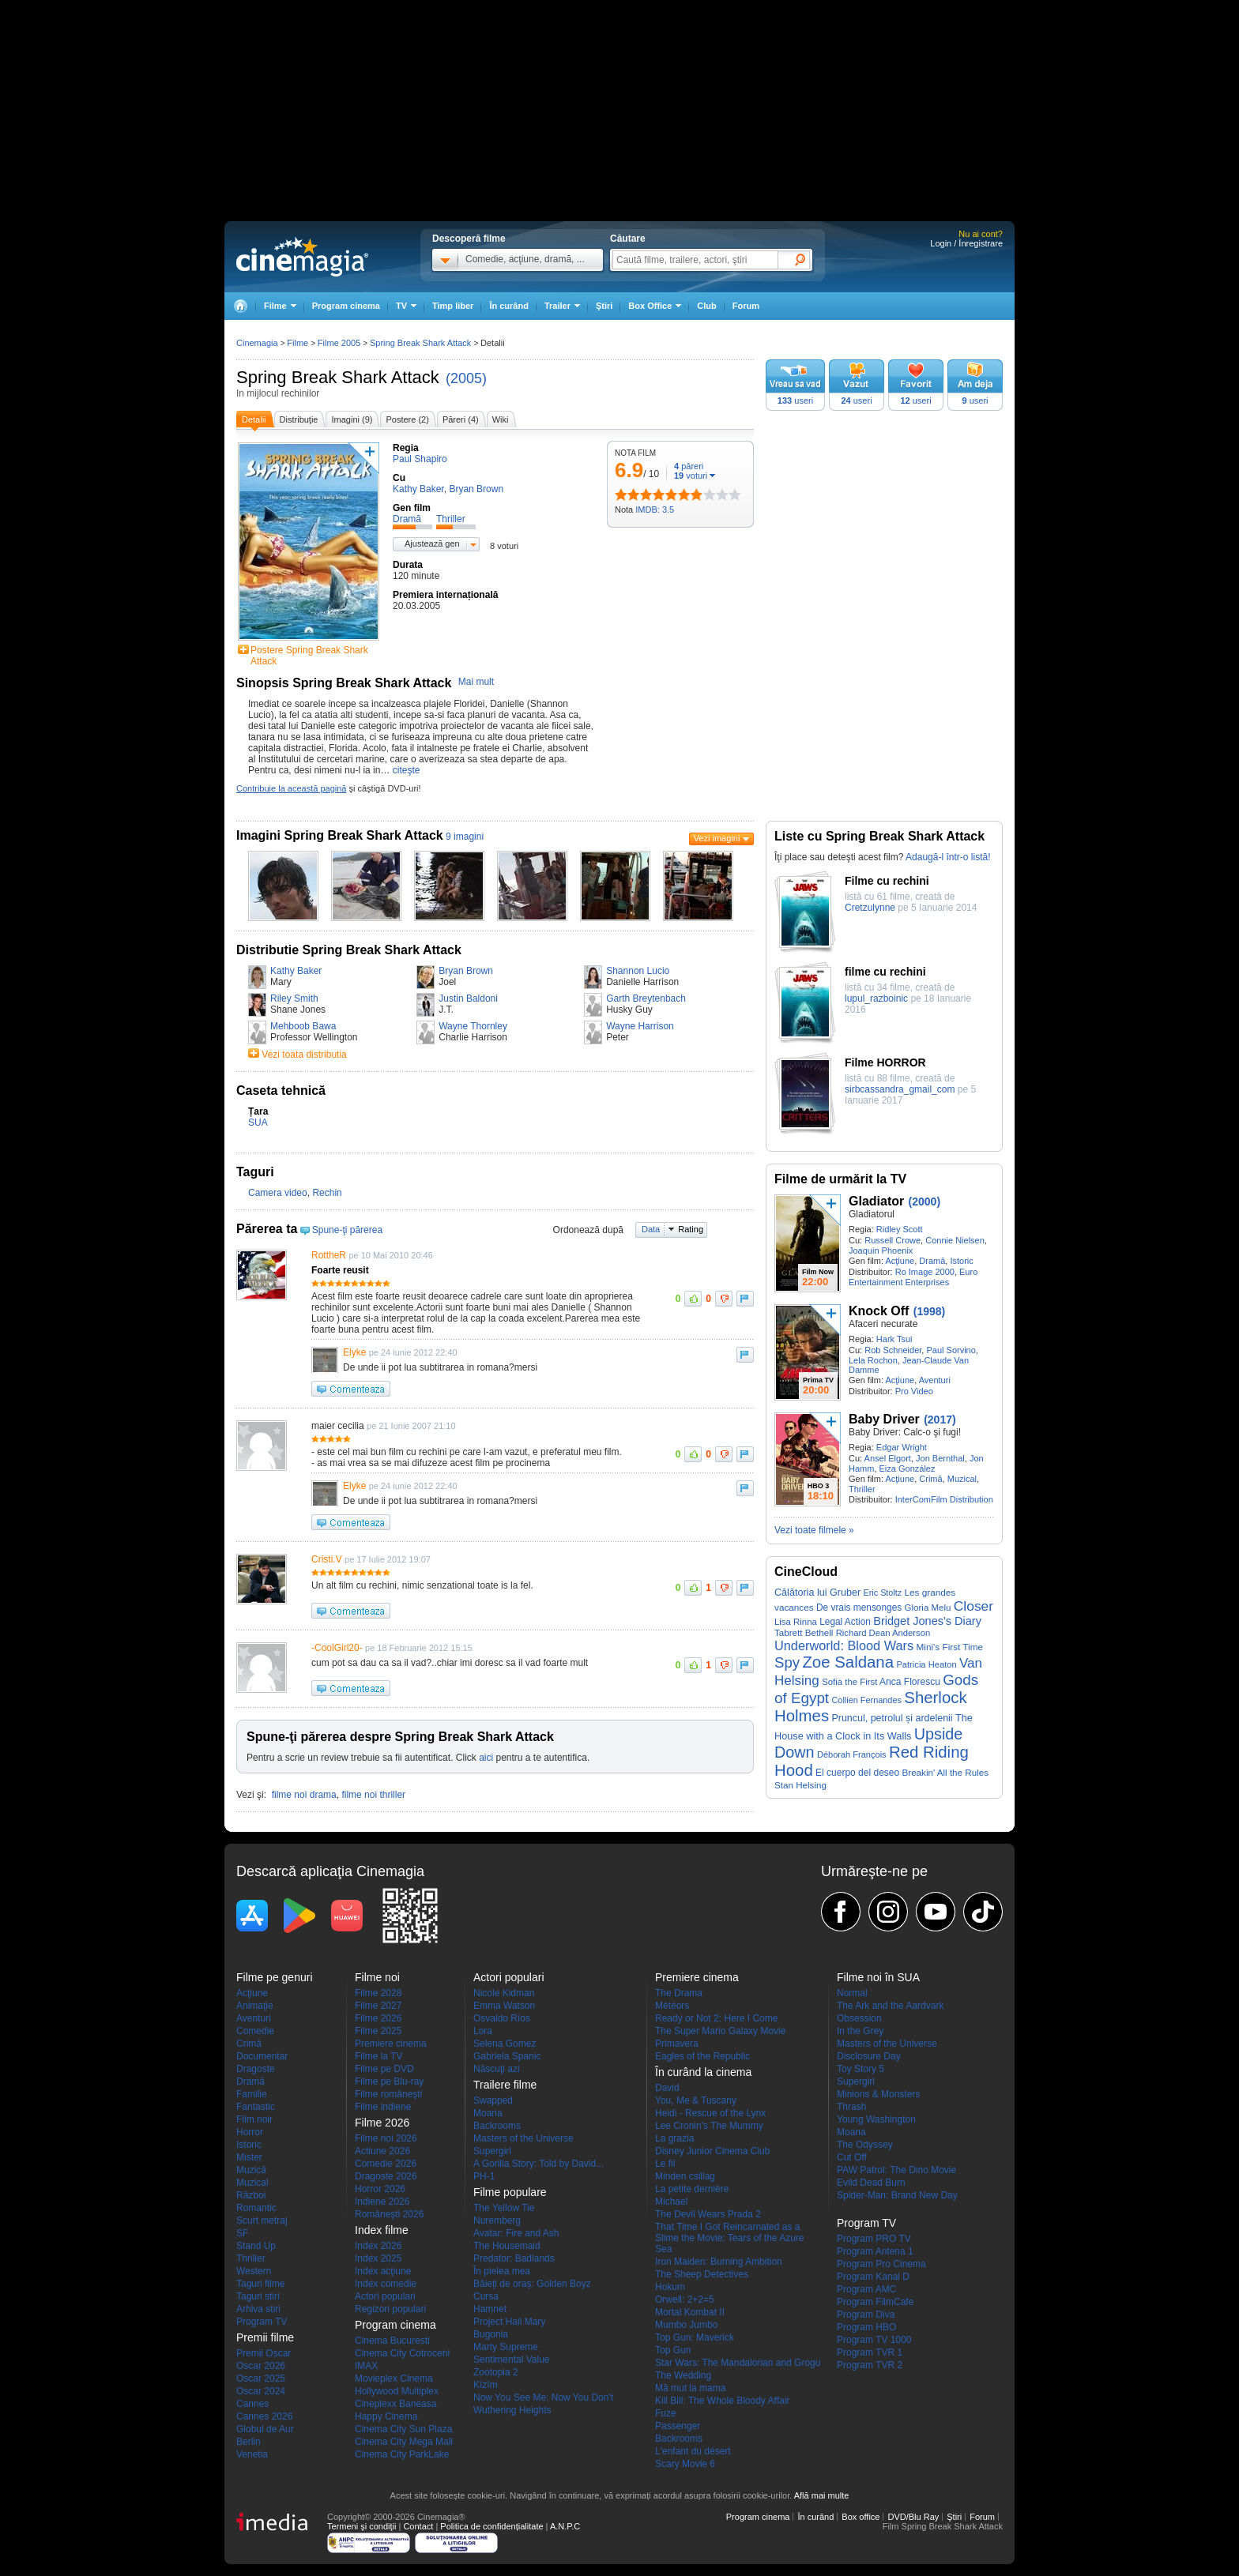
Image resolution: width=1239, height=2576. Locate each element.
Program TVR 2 (869, 2365)
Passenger (677, 2425)
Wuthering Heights (512, 2410)
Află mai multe (821, 2495)
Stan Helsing (800, 1785)
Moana (488, 2113)
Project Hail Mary (509, 2321)
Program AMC (866, 2289)
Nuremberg (497, 2220)
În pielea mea (501, 2271)
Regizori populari (390, 2309)
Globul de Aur (265, 2429)
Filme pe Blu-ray (389, 2081)
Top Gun (673, 2350)
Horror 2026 (380, 2188)
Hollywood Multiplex (397, 2391)
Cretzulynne (870, 907)
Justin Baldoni (468, 998)
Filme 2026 (378, 2018)
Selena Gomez (504, 2043)
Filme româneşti (388, 2094)
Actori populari (385, 2296)
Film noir (254, 2119)
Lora (482, 2030)
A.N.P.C (565, 2526)
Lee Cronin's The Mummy (709, 2125)
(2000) (924, 1201)
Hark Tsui (894, 1339)
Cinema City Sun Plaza (403, 2429)
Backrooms (497, 2125)
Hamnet (490, 2309)
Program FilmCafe (875, 2301)
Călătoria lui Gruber (817, 1592)
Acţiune (899, 1260)
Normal (852, 1993)
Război (251, 2195)
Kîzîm (485, 2384)
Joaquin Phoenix (881, 1250)
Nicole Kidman (503, 1993)
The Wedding (683, 2375)
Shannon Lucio (637, 970)
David (667, 2087)
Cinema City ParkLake (402, 2454)
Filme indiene (383, 2106)
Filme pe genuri (274, 1977)
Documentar (262, 2056)
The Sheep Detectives (701, 2274)
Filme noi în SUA (878, 1977)
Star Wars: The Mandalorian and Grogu (737, 2362)
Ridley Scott (899, 1229)
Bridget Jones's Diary (927, 1621)
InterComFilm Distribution (944, 1499)
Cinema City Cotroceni (402, 2353)
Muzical (962, 1479)
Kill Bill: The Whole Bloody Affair (722, 2400)
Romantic (256, 2207)
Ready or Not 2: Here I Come (716, 2018)
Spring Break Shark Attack (337, 377)
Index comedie (385, 2283)
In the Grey (860, 2030)
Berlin (248, 2441)
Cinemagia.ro (302, 256)
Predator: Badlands (514, 2258)
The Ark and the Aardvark (890, 2005)
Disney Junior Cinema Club (712, 2151)
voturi (690, 475)
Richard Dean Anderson (883, 1633)
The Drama (678, 1993)
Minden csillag (685, 2176)
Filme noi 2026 (386, 2138)
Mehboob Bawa (303, 1026)
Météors (672, 2005)
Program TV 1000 (874, 2339)
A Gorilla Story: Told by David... (538, 2163)
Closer (973, 1606)
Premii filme (265, 2337)
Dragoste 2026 (386, 2176)
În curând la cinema (703, 2072)
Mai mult (476, 681)
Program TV (261, 2321)
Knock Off (879, 1311)
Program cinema (346, 305)
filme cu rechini (885, 971)
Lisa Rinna (795, 1621)
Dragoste (255, 2068)
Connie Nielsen (955, 1240)
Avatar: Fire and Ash (516, 2233)
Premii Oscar (263, 2353)
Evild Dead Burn (871, 2182)
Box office (860, 2516)
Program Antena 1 (875, 2251)
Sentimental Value (511, 2359)
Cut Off (852, 2157)
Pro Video (914, 1391)
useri (795, 400)
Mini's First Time (950, 1646)
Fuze (665, 2413)
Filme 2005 (339, 343)
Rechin (326, 1192)
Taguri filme (260, 2283)
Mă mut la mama (690, 2388)
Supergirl (492, 2151)
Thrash (851, 2106)
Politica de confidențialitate (491, 2526)
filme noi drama (304, 1794)
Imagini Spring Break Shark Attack (339, 835)
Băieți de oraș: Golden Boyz (532, 2283)
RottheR (328, 1255)
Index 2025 (378, 2258)
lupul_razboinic (876, 998)
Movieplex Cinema (394, 2378)
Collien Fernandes (866, 1700)
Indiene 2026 (382, 2201)
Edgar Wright (901, 1447)
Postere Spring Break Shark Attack (309, 656)
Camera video (277, 1192)
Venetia (252, 2454)
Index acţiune (383, 2271)
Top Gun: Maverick (694, 2337)
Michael (671, 2201)
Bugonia (490, 2334)
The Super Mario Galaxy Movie (720, 2030)
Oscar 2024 (260, 2391)
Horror (249, 2132)
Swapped (493, 2100)
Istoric (961, 1260)
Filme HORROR (885, 1062)
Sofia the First (849, 1682)
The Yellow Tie (503, 2207)
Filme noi (377, 1977)
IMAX (366, 2365)
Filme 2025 (378, 2030)
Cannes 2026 (264, 2416)
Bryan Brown (466, 970)
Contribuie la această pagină (291, 788)
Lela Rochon (873, 1360)
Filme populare (510, 2192)
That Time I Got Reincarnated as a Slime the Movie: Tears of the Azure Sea (729, 2237)
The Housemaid (506, 2245)
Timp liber (452, 305)
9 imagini (465, 836)
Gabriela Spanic (506, 2056)
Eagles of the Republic (702, 2056)
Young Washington (876, 2119)
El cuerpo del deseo (857, 1772)
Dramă (932, 1260)
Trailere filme (505, 2084)
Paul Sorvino (950, 1350)
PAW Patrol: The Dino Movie (896, 2169)
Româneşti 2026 (389, 2214)
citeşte (406, 770)
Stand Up (256, 2245)
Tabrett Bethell (803, 1632)
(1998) (929, 1311)
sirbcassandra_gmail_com (900, 1089)
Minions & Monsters (878, 2094)
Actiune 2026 (382, 2151)
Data (651, 1229)
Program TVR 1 (869, 2352)
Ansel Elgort (887, 1458)
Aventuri (935, 1380)
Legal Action (845, 1621)
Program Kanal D (873, 2276)
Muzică (251, 2169)
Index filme (382, 2230)
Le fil (665, 2163)
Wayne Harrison (640, 1026)
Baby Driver (884, 1419)
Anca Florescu (909, 1681)
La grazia (674, 2138)
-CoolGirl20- (337, 1647)
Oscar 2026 (260, 2365)
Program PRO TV (874, 2238)
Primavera (677, 2043)
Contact (418, 2526)
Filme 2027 (378, 2005)
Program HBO (866, 2327)
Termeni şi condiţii (361, 2526)
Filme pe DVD (384, 2068)
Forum (745, 305)
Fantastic (255, 2106)
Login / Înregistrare (966, 243)
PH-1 (484, 2176)
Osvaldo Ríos (501, 2018)
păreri (688, 466)
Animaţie (254, 2005)
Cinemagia (257, 343)
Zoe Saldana (848, 1662)
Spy (787, 1662)
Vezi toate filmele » (814, 1530)
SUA (258, 1122)
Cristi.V (326, 1559)
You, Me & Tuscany (695, 2100)
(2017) (939, 1419)
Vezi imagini (717, 838)
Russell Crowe (892, 1240)
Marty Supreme (505, 2346)
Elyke (354, 1352)
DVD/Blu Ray (913, 2516)
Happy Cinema (386, 2416)
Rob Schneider (892, 1350)
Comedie (255, 2030)
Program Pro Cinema (881, 2264)
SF (242, 2233)
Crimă (930, 1479)
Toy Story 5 (860, 2068)
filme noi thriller (373, 1794)
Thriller (862, 1489)
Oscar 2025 (260, 2378)
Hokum (670, 2286)
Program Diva (865, 2314)
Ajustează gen (432, 543)
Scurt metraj (262, 2220)
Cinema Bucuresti (392, 2340)
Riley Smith (294, 998)
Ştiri (604, 305)
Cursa (486, 2296)
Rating (690, 1229)
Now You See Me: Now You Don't (543, 2397)
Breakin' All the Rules (945, 1772)
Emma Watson (504, 2005)
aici (486, 1757)
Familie (251, 2094)
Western (253, 2271)
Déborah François (852, 1754)
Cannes (252, 2403)
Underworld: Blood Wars (843, 1645)
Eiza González (907, 1468)
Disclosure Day (869, 2056)
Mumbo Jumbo (686, 2324)
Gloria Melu (928, 1607)
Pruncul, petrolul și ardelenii (891, 1718)
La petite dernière (692, 2188)
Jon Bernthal (940, 1458)
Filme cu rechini (887, 880)
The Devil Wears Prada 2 (708, 2214)
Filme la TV (378, 2056)
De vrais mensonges (859, 1607)
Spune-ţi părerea (347, 1229)
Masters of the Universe (523, 2138)
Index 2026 (378, 2245)
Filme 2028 (378, 1993)
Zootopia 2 (495, 2372)
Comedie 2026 (385, 2163)
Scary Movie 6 (685, 2463)
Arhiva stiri (258, 2309)
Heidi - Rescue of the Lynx (710, 2113)
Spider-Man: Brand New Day (897, 2195)
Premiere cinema (391, 2043)
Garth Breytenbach (646, 998)
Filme (297, 343)
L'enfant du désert (693, 2451)
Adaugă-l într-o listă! (948, 857)
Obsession (859, 2018)
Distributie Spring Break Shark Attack (348, 950)
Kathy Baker (296, 970)
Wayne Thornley (473, 1026)
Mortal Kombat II (690, 2312)
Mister (249, 2157)
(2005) (466, 378)
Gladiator (876, 1201)
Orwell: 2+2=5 (684, 2299)
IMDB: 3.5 (654, 509)
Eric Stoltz (883, 1592)
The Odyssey (865, 2144)
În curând (509, 305)
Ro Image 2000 (925, 1272)
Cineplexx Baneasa (395, 2403)
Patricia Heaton (926, 1664)
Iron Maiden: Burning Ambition (718, 2261)
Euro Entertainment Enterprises (913, 1277)
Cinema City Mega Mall (404, 2441)
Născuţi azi (496, 2068)
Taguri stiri (258, 2296)
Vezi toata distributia (304, 1054)
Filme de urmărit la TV (840, 1179)
